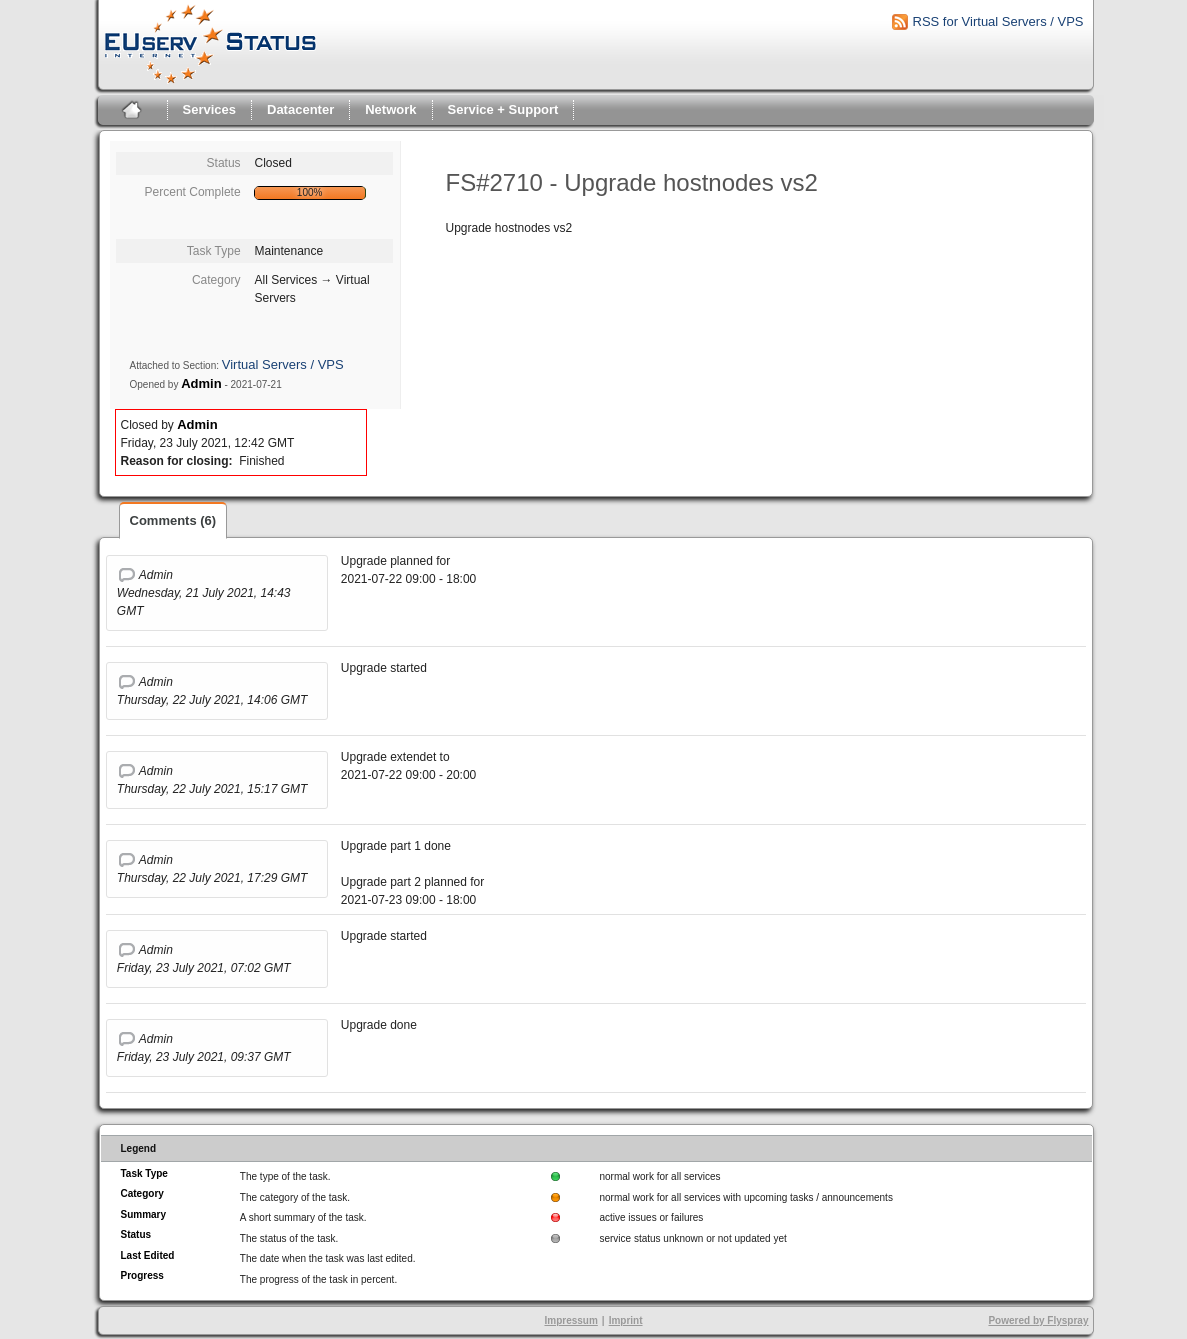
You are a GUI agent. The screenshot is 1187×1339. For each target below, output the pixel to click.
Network (390, 109)
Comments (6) (173, 520)
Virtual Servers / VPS (283, 364)
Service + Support (503, 109)
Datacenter (300, 109)
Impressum (570, 1320)
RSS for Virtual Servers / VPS (998, 21)
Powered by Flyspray (1038, 1320)
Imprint (626, 1320)
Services (210, 109)
